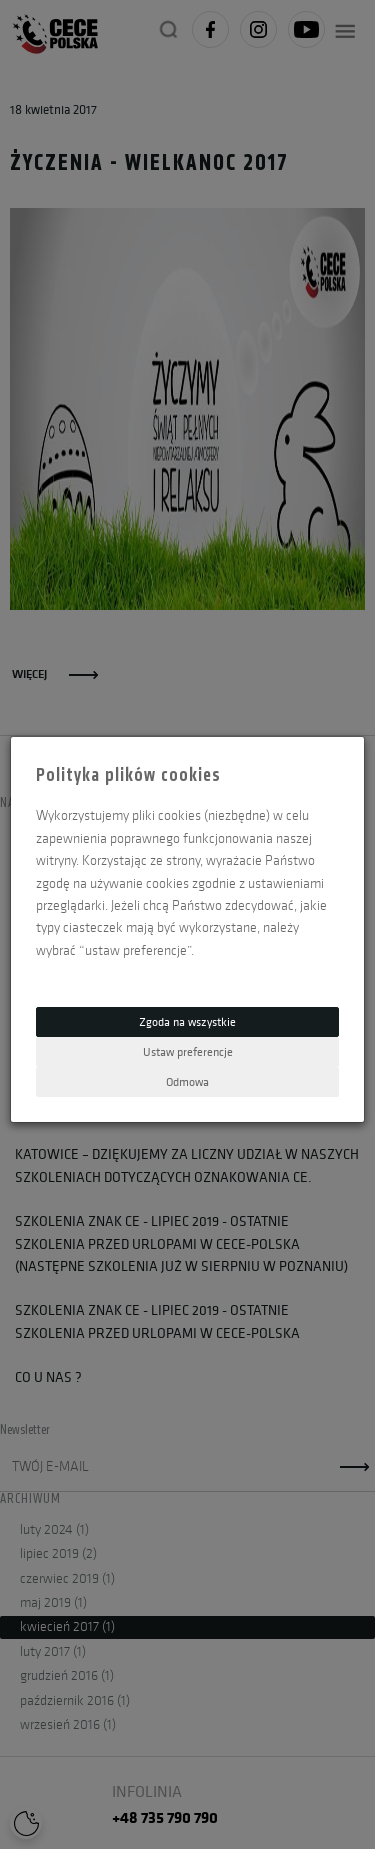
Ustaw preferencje (188, 1051)
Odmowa (187, 1081)
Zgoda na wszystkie (187, 1021)
